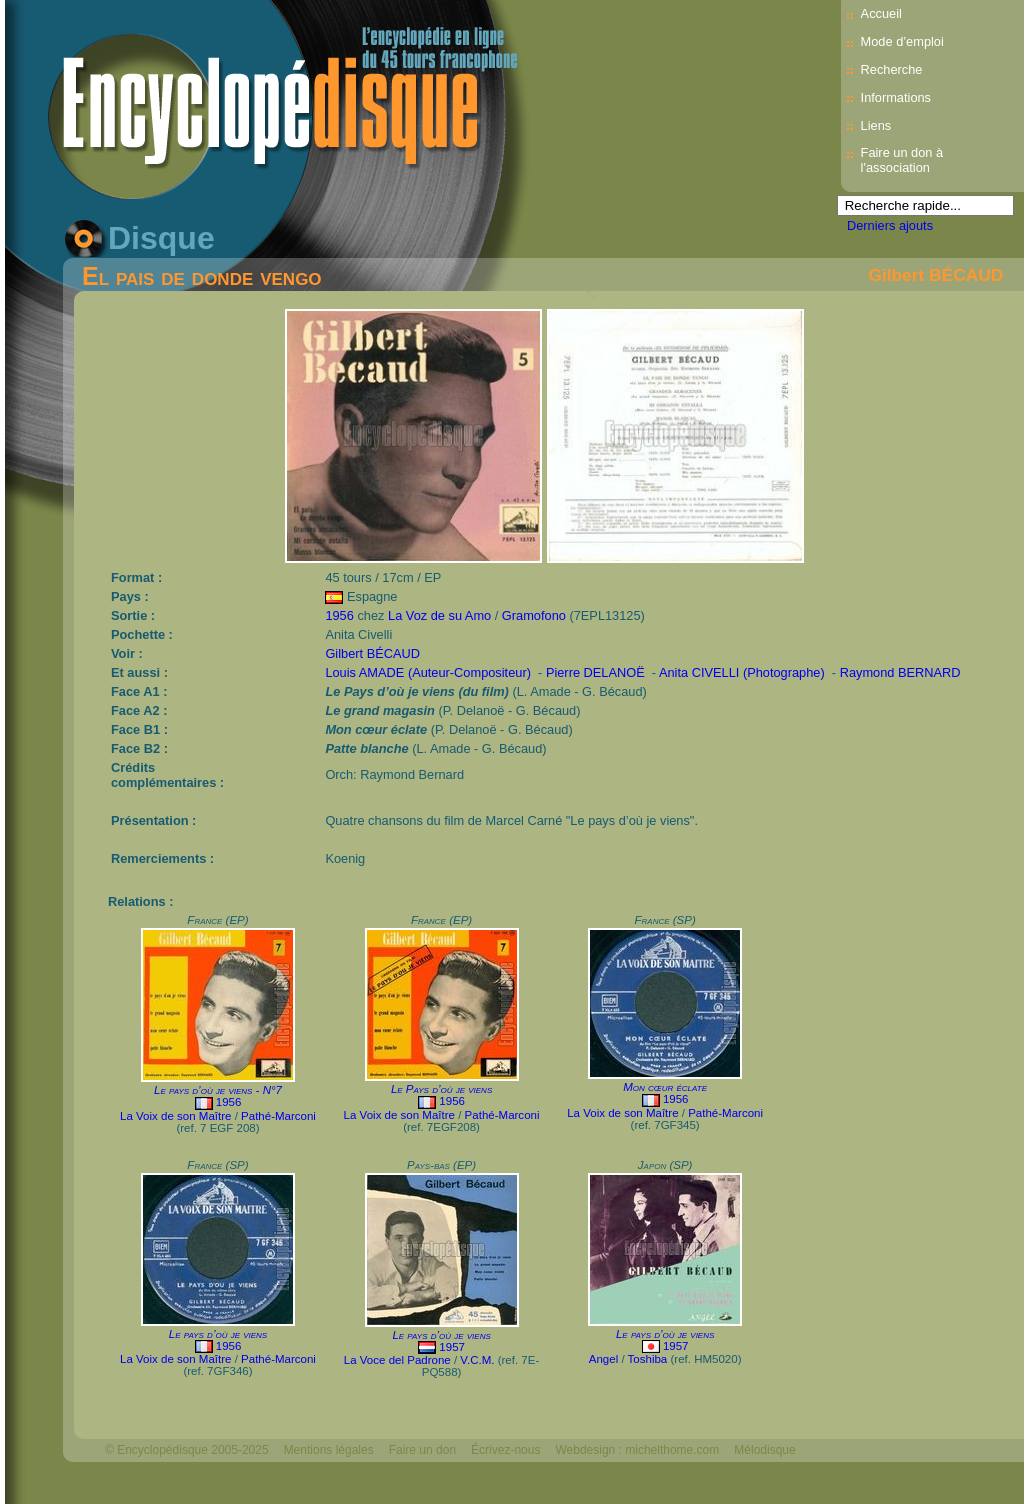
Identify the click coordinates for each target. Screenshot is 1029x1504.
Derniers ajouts (890, 225)
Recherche (892, 69)
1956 (339, 615)
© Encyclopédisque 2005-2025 (187, 1450)
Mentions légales (329, 1450)
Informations (896, 97)
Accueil (881, 13)
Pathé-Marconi (278, 1116)
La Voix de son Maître (175, 1116)
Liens (876, 125)
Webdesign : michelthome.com (637, 1450)
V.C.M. (477, 1360)
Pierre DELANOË (595, 672)
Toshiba (648, 1359)
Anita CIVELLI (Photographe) (742, 672)
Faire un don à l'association (902, 160)
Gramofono (534, 615)
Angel (603, 1359)
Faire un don (422, 1450)
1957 (452, 1347)
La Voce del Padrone (397, 1360)
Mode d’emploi (902, 41)
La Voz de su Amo (439, 615)
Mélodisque (764, 1450)
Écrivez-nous (505, 1450)
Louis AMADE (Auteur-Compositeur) (428, 672)
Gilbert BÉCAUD (935, 275)
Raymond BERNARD (900, 672)
